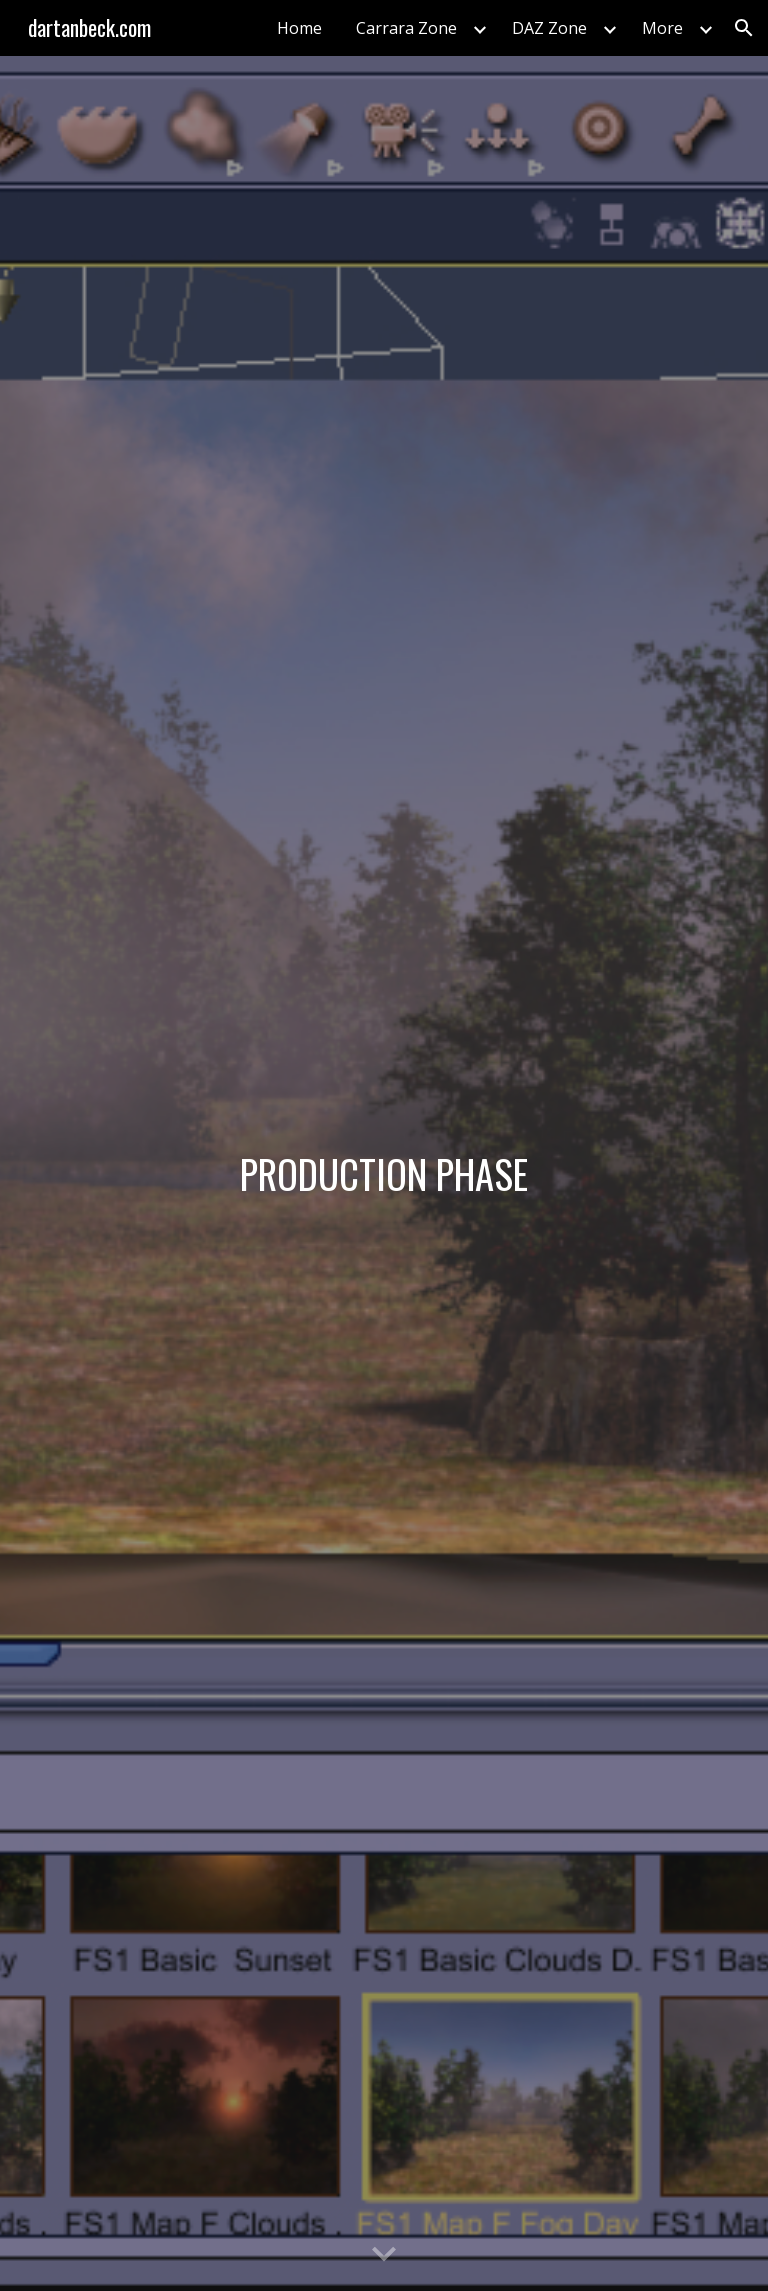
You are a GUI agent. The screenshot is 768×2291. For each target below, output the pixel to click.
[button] (744, 28)
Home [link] (299, 28)
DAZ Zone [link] (549, 28)
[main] (383, 1174)
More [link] (662, 28)
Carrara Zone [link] (406, 28)
